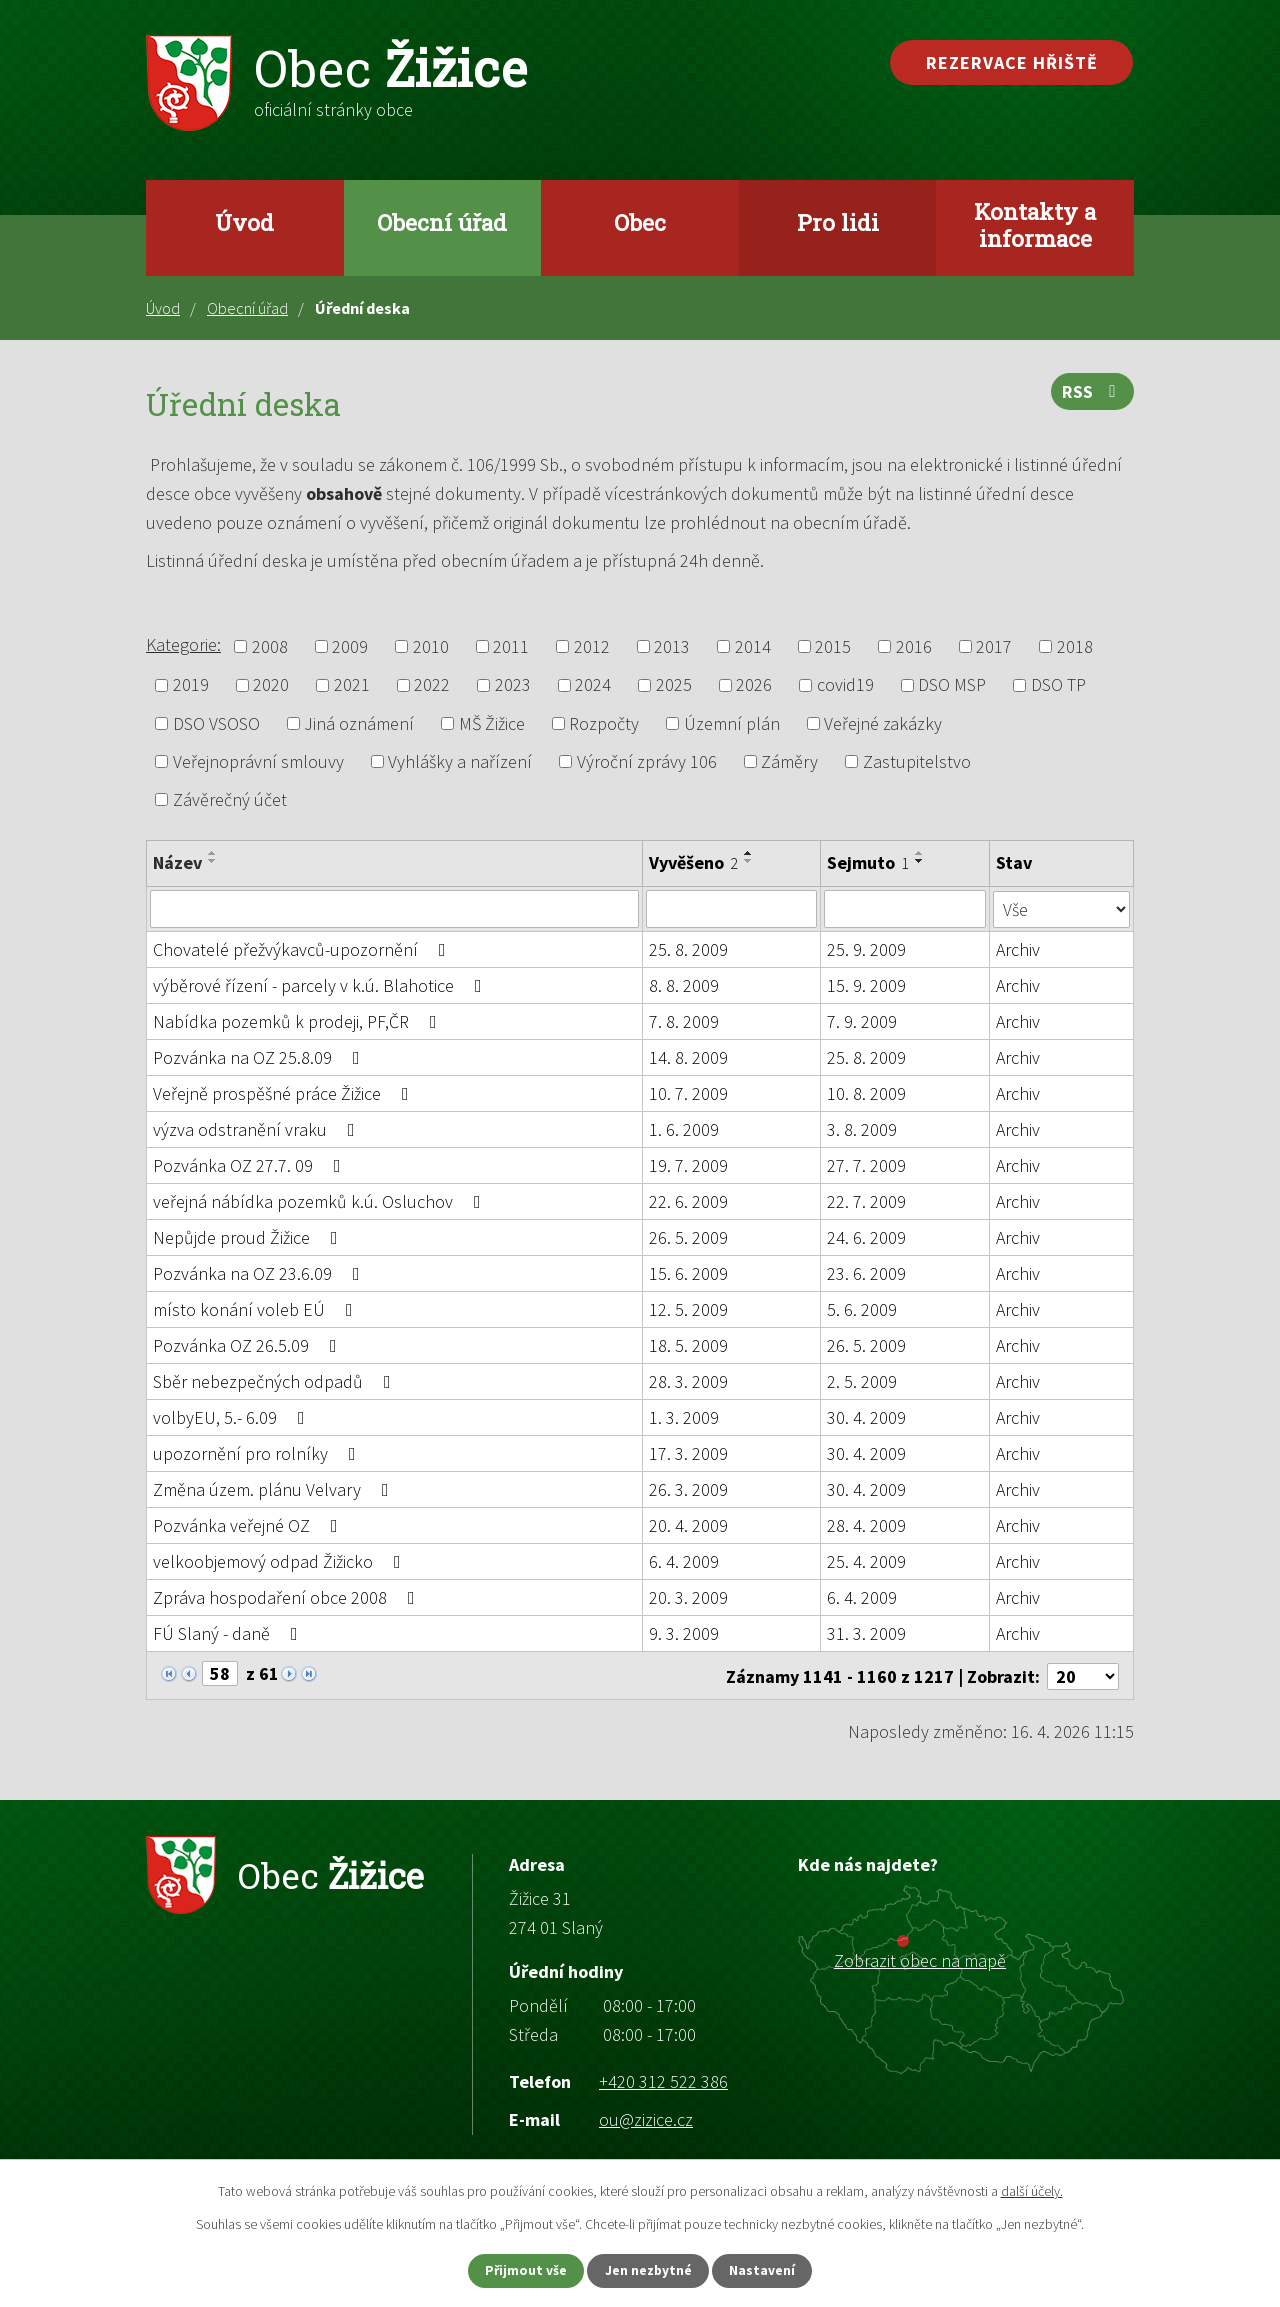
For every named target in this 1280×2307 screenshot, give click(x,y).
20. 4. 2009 (688, 1525)
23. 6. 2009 (867, 1273)
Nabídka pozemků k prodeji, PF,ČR (299, 1021)
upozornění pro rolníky (258, 1453)
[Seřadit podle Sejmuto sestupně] (921, 861)
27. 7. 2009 (867, 1165)
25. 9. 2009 (867, 949)
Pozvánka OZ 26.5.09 (249, 1345)
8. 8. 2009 (684, 985)
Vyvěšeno (693, 862)
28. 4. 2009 (867, 1525)
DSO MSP (952, 685)
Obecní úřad (442, 222)
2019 (191, 685)
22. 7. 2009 (867, 1201)
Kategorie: (183, 644)
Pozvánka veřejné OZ (249, 1525)
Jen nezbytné (649, 2270)
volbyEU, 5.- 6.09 (233, 1417)
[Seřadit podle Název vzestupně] (213, 853)
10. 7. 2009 (688, 1093)
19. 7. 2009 (688, 1165)
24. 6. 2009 (867, 1237)
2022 (432, 685)
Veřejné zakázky (883, 723)
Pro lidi (838, 222)
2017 (994, 646)
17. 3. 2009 (688, 1453)
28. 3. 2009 (688, 1381)
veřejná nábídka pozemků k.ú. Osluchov (321, 1201)
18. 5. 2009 (688, 1345)
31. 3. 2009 (867, 1633)
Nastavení (771, 2270)
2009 (350, 646)
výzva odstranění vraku (258, 1129)
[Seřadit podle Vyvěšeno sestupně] (749, 861)
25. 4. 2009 (867, 1561)
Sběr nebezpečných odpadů (276, 1381)
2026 (754, 685)
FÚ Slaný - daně (229, 1633)
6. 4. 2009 (684, 1561)
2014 (753, 646)
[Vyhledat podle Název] (394, 909)
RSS (1092, 394)
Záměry (789, 761)
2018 (1075, 646)
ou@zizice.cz (646, 2117)
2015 (833, 646)
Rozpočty (604, 723)
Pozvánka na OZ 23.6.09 (260, 1273)
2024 (593, 685)
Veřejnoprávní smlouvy (258, 761)
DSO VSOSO (216, 723)
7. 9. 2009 (863, 1021)
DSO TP (1058, 685)
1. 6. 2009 (684, 1129)
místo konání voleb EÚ (257, 1309)
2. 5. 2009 (863, 1381)
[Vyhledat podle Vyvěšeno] (732, 909)
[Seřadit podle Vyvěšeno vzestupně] (749, 853)
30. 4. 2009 (867, 1417)
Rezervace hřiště (1012, 62)
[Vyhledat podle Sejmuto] (906, 909)
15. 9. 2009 (867, 985)
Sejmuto (869, 862)
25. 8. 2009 (688, 949)
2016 (914, 646)
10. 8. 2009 (867, 1093)
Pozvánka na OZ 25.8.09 (260, 1057)
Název (177, 862)
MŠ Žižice (492, 723)
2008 (270, 646)
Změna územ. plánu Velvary (275, 1489)
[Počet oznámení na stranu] (1083, 1674)
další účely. (1032, 2190)
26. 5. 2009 (688, 1237)
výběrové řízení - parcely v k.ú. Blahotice (321, 985)
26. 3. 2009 (688, 1489)
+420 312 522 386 (663, 2079)
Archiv (1019, 949)
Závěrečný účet (230, 799)
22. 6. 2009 (688, 1201)
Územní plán (732, 723)
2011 (511, 646)
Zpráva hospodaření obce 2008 (288, 1597)
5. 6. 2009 (863, 1309)
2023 (513, 685)
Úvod (244, 222)
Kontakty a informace (1035, 224)
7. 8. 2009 (684, 1021)
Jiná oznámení (359, 723)
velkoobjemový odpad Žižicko (281, 1561)
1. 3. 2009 (684, 1417)
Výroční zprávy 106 (647, 761)
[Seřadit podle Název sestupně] (213, 861)
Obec (640, 222)
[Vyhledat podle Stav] (1062, 908)
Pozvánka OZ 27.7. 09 (251, 1165)
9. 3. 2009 (684, 1633)
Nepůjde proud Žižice (249, 1237)
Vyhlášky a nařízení (460, 761)
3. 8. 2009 (863, 1129)
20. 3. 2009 (688, 1597)
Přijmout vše (518, 2270)
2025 (674, 685)
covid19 (845, 685)
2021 (352, 685)
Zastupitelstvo (917, 761)
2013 (672, 646)
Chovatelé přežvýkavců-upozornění (303, 949)
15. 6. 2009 (688, 1273)
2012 (592, 646)
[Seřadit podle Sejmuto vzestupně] (921, 853)
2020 (271, 685)
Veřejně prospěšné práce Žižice (285, 1093)
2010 (431, 646)
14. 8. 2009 (688, 1057)
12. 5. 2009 (688, 1309)
